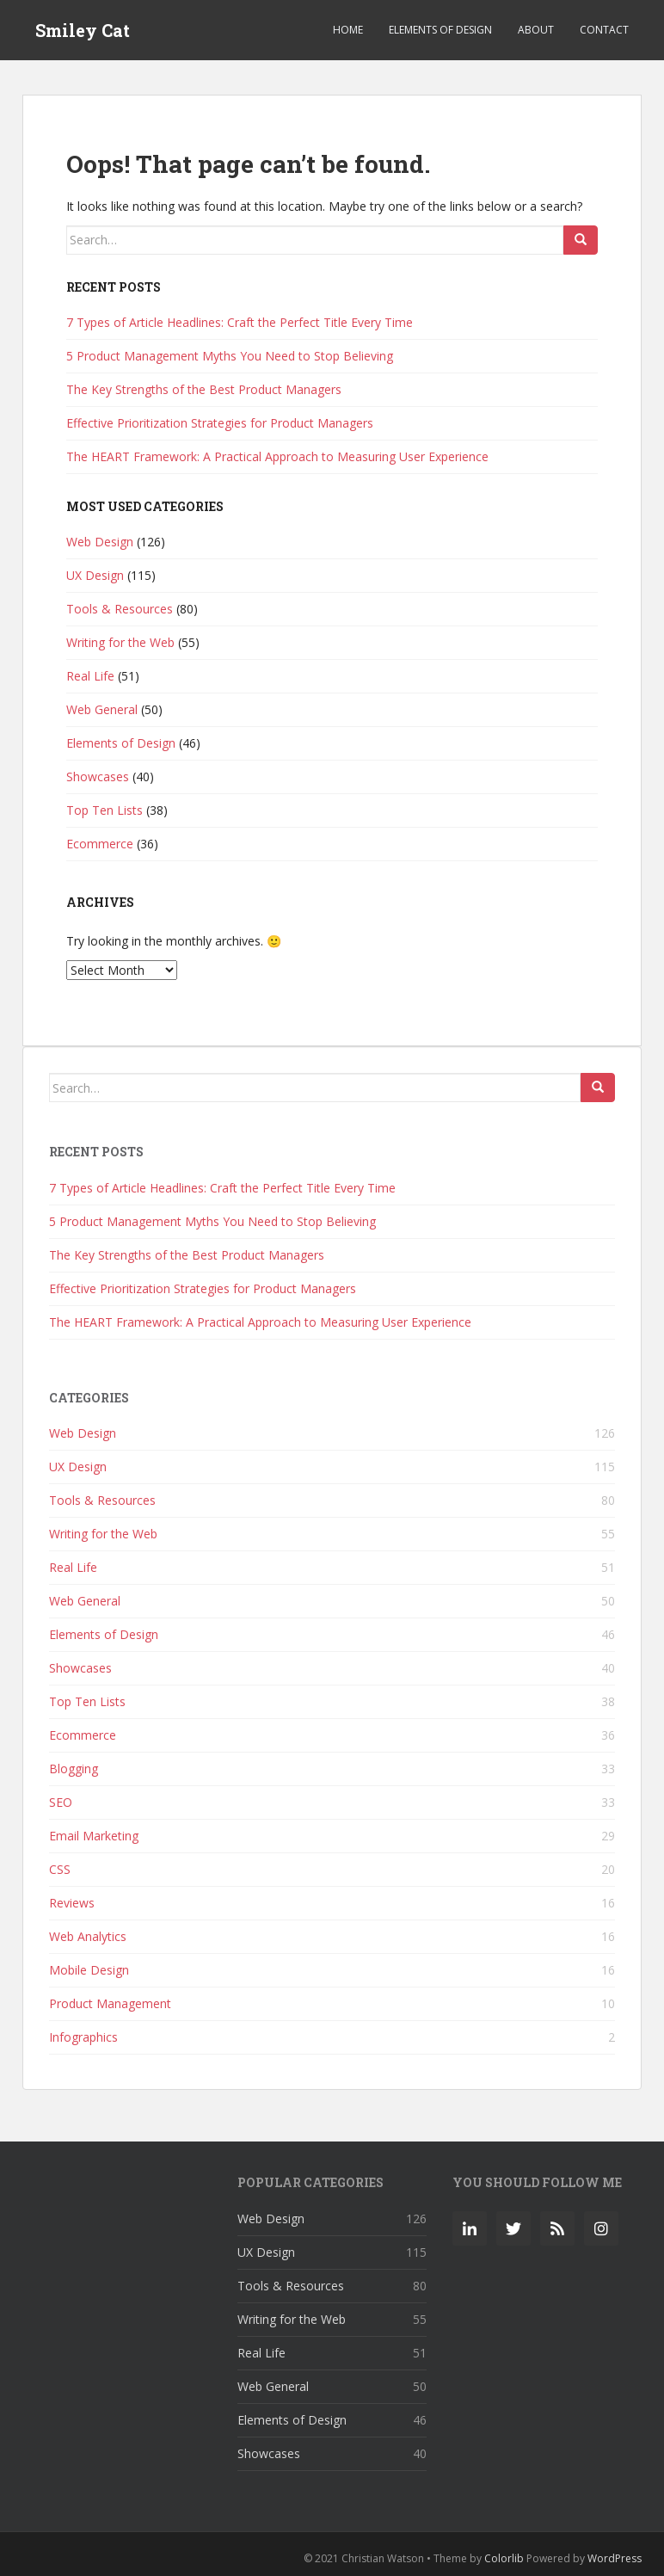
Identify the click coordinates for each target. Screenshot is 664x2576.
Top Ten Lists (104, 810)
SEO (60, 1802)
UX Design (95, 575)
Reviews (72, 1903)
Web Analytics (87, 1936)
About (536, 29)
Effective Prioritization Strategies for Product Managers (219, 423)
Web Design (99, 541)
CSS (60, 1869)
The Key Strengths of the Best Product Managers (203, 389)
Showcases (97, 776)
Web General (102, 709)
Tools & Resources (119, 609)
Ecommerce (99, 843)
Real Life (90, 676)
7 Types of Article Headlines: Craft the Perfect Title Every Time (239, 322)
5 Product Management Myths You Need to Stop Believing (229, 356)
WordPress (614, 2558)
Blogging (73, 1768)
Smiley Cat (82, 30)
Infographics (83, 2037)
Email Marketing (93, 1835)
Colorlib (504, 2558)
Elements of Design (440, 29)
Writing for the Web (120, 642)
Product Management (110, 2003)
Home (348, 29)
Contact (604, 29)
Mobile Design (89, 1970)
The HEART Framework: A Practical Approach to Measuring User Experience (277, 456)
